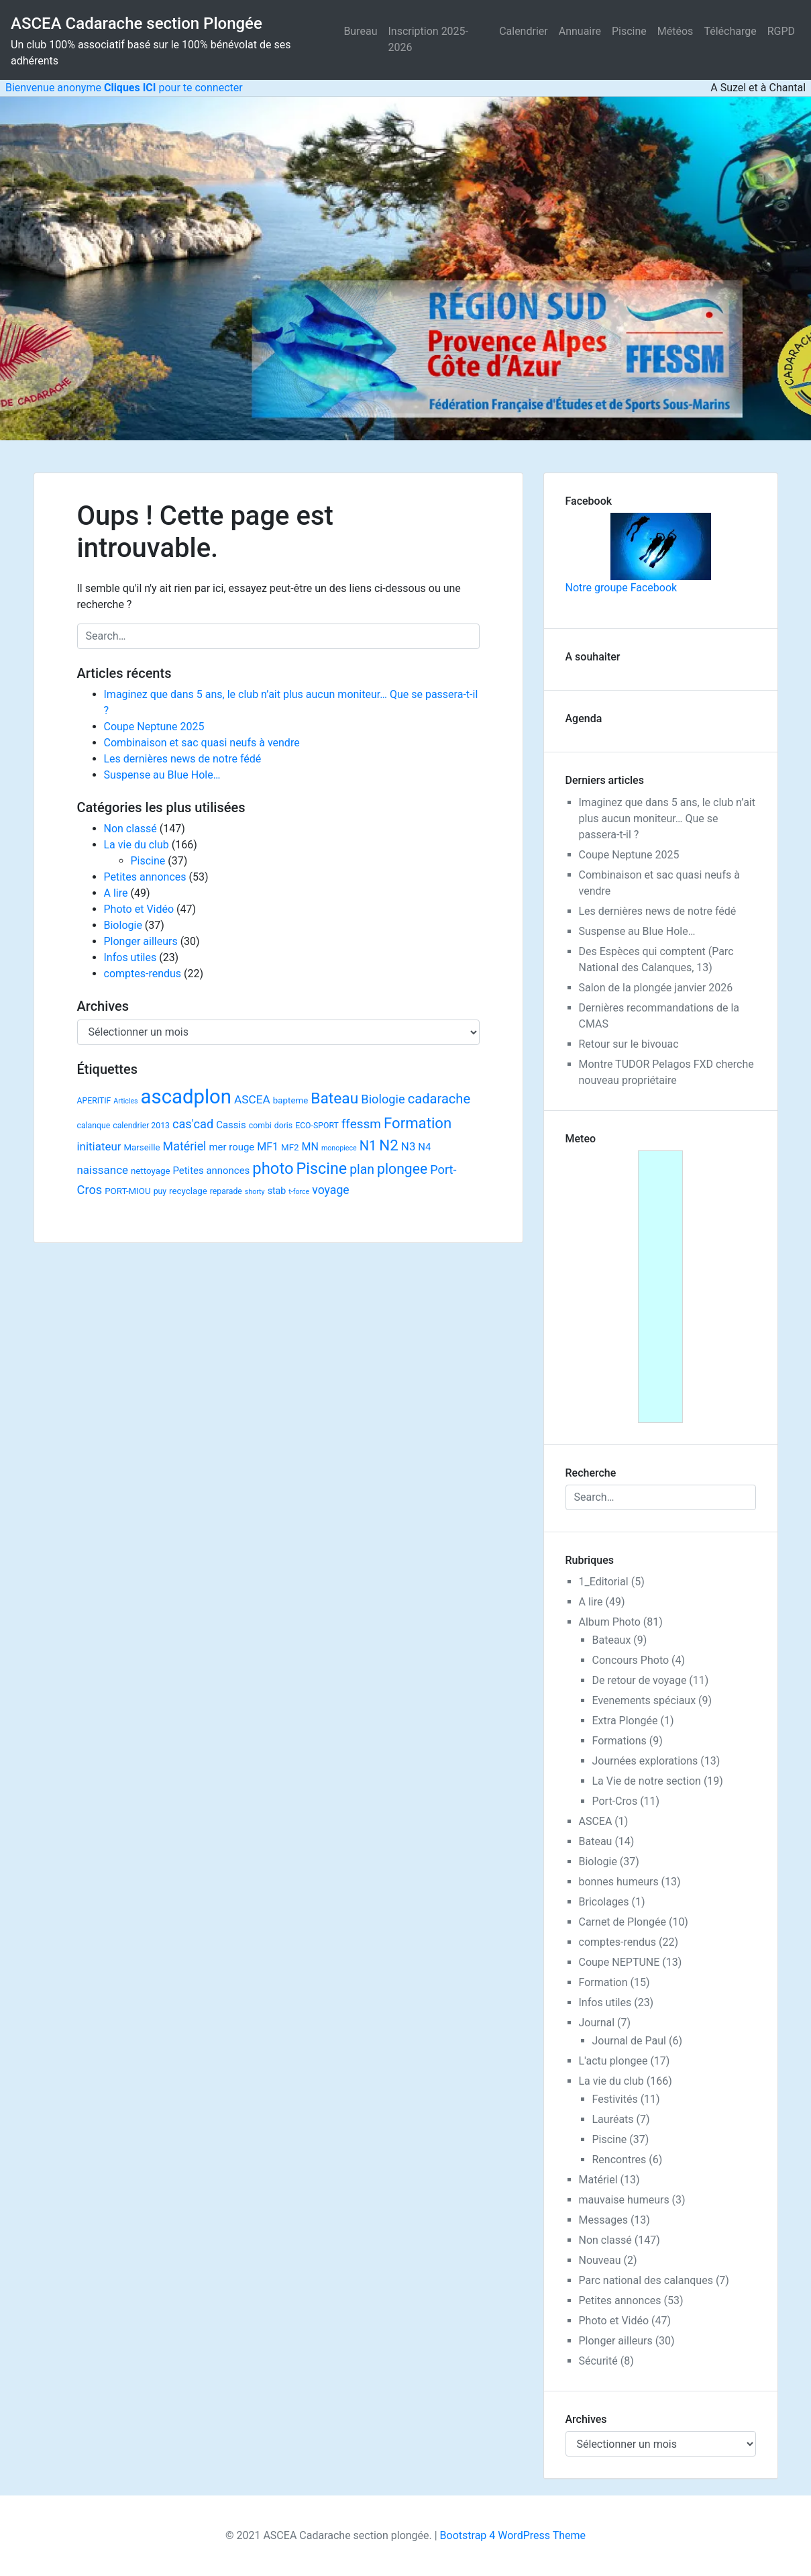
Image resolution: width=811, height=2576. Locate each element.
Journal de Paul (629, 2040)
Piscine (629, 31)
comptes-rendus (143, 973)
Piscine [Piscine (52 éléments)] (321, 1168)
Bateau (595, 1841)
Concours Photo (630, 1660)
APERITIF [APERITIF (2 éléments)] (94, 1100)
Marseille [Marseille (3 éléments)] (141, 1147)
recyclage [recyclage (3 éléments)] (188, 1191)
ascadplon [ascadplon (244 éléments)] (186, 1096)
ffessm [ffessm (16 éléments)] (361, 1124)
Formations (619, 1740)
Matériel (598, 2179)
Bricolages (604, 1901)
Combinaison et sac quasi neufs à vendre (202, 742)
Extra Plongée (625, 1720)
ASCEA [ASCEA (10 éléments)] (252, 1099)
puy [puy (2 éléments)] (160, 1191)
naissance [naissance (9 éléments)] (102, 1170)
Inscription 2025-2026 (428, 39)
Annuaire (580, 31)
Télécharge (730, 31)
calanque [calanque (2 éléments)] (94, 1125)
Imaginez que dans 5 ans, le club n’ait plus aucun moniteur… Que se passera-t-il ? (667, 818)
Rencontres (619, 2159)
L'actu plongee (613, 2060)
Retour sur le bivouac (629, 1044)
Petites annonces (145, 877)
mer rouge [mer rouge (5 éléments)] (231, 1147)
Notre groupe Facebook (638, 553)
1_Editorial (604, 1581)
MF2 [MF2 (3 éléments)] (290, 1147)
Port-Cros (615, 1801)
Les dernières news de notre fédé (183, 758)
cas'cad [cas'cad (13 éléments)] (192, 1124)
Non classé (130, 828)
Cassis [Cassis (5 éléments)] (231, 1125)
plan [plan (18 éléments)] (361, 1169)
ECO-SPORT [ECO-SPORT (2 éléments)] (317, 1125)
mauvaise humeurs (624, 2199)
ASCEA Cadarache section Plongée (136, 23)
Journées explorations (645, 1760)
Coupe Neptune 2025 (154, 726)
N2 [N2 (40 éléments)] (388, 1145)
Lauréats (613, 2119)
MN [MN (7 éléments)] (309, 1146)
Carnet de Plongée (622, 1922)
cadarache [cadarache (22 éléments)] (439, 1099)
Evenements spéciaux (644, 1700)
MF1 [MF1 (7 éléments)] (267, 1146)
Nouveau (600, 2260)
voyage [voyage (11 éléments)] (330, 1190)
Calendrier (523, 31)
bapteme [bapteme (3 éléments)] (290, 1100)
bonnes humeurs (619, 1881)
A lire (116, 893)
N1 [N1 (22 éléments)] (368, 1146)
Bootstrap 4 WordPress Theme (513, 2535)
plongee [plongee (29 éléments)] (402, 1168)
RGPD (781, 31)
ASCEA (595, 1821)
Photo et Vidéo (139, 909)
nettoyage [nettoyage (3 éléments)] (150, 1171)
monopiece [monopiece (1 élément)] (339, 1148)
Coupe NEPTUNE (619, 1962)
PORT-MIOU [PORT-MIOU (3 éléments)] (127, 1191)
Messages (603, 2220)
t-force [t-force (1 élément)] (298, 1191)
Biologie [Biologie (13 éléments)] (382, 1099)
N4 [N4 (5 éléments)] (424, 1147)
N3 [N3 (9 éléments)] (408, 1146)
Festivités (615, 2099)
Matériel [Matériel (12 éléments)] (185, 1146)
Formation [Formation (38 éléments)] (417, 1123)
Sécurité (598, 2361)
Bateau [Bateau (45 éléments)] (334, 1098)
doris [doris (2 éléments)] (283, 1125)
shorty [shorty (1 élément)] (255, 1191)
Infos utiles (130, 957)
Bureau (360, 31)
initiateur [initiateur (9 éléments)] (99, 1146)
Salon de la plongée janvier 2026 (656, 987)
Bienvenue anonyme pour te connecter (121, 87)
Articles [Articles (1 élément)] (125, 1101)
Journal (597, 2022)
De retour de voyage (639, 1680)
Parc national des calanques (646, 2280)
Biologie (123, 925)
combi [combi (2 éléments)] (260, 1125)
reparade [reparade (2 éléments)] (226, 1191)
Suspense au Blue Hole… (162, 775)
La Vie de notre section (646, 1781)
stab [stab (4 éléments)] (277, 1190)
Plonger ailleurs (141, 941)
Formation (603, 1982)
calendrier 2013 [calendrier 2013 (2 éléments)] (141, 1125)
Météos (675, 31)
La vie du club (136, 844)
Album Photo (610, 1622)
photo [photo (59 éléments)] (272, 1168)
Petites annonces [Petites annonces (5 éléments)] (211, 1171)
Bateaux (611, 1640)
